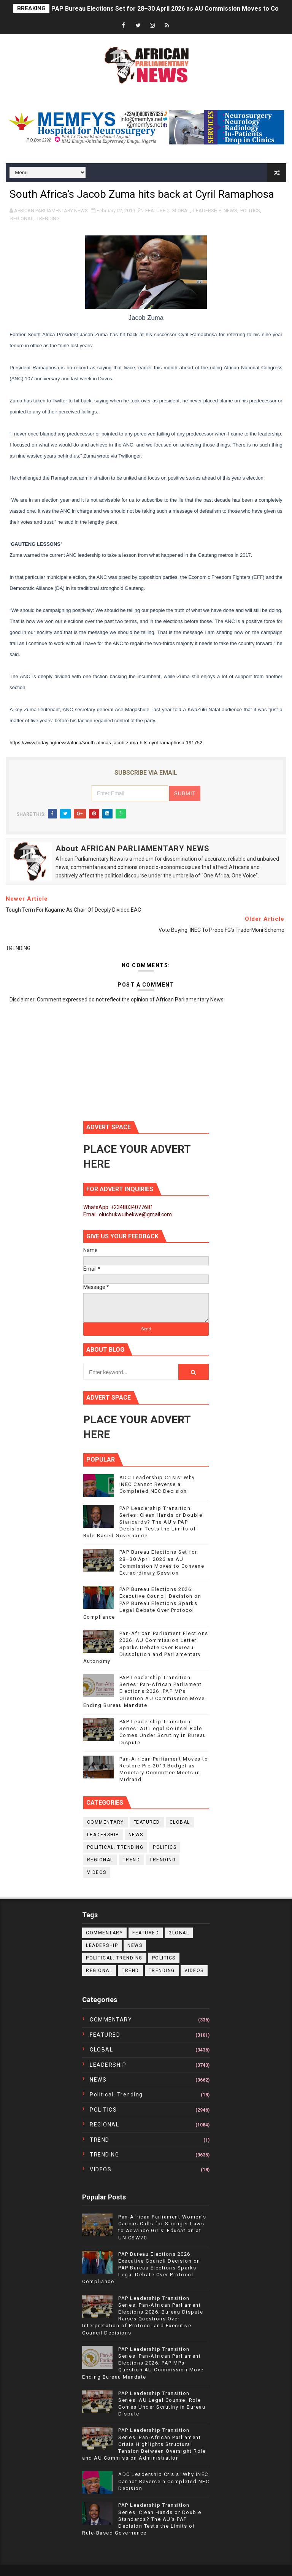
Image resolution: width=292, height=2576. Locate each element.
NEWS (230, 210)
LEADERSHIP (207, 210)
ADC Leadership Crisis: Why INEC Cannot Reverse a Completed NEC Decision (157, 1484)
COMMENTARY (105, 1822)
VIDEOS (96, 1872)
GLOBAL (180, 210)
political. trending (115, 1847)
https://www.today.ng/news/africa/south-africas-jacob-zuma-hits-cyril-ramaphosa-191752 (106, 742)
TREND (131, 1859)
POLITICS (250, 210)
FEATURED (156, 210)
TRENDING (48, 218)
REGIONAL (21, 218)
